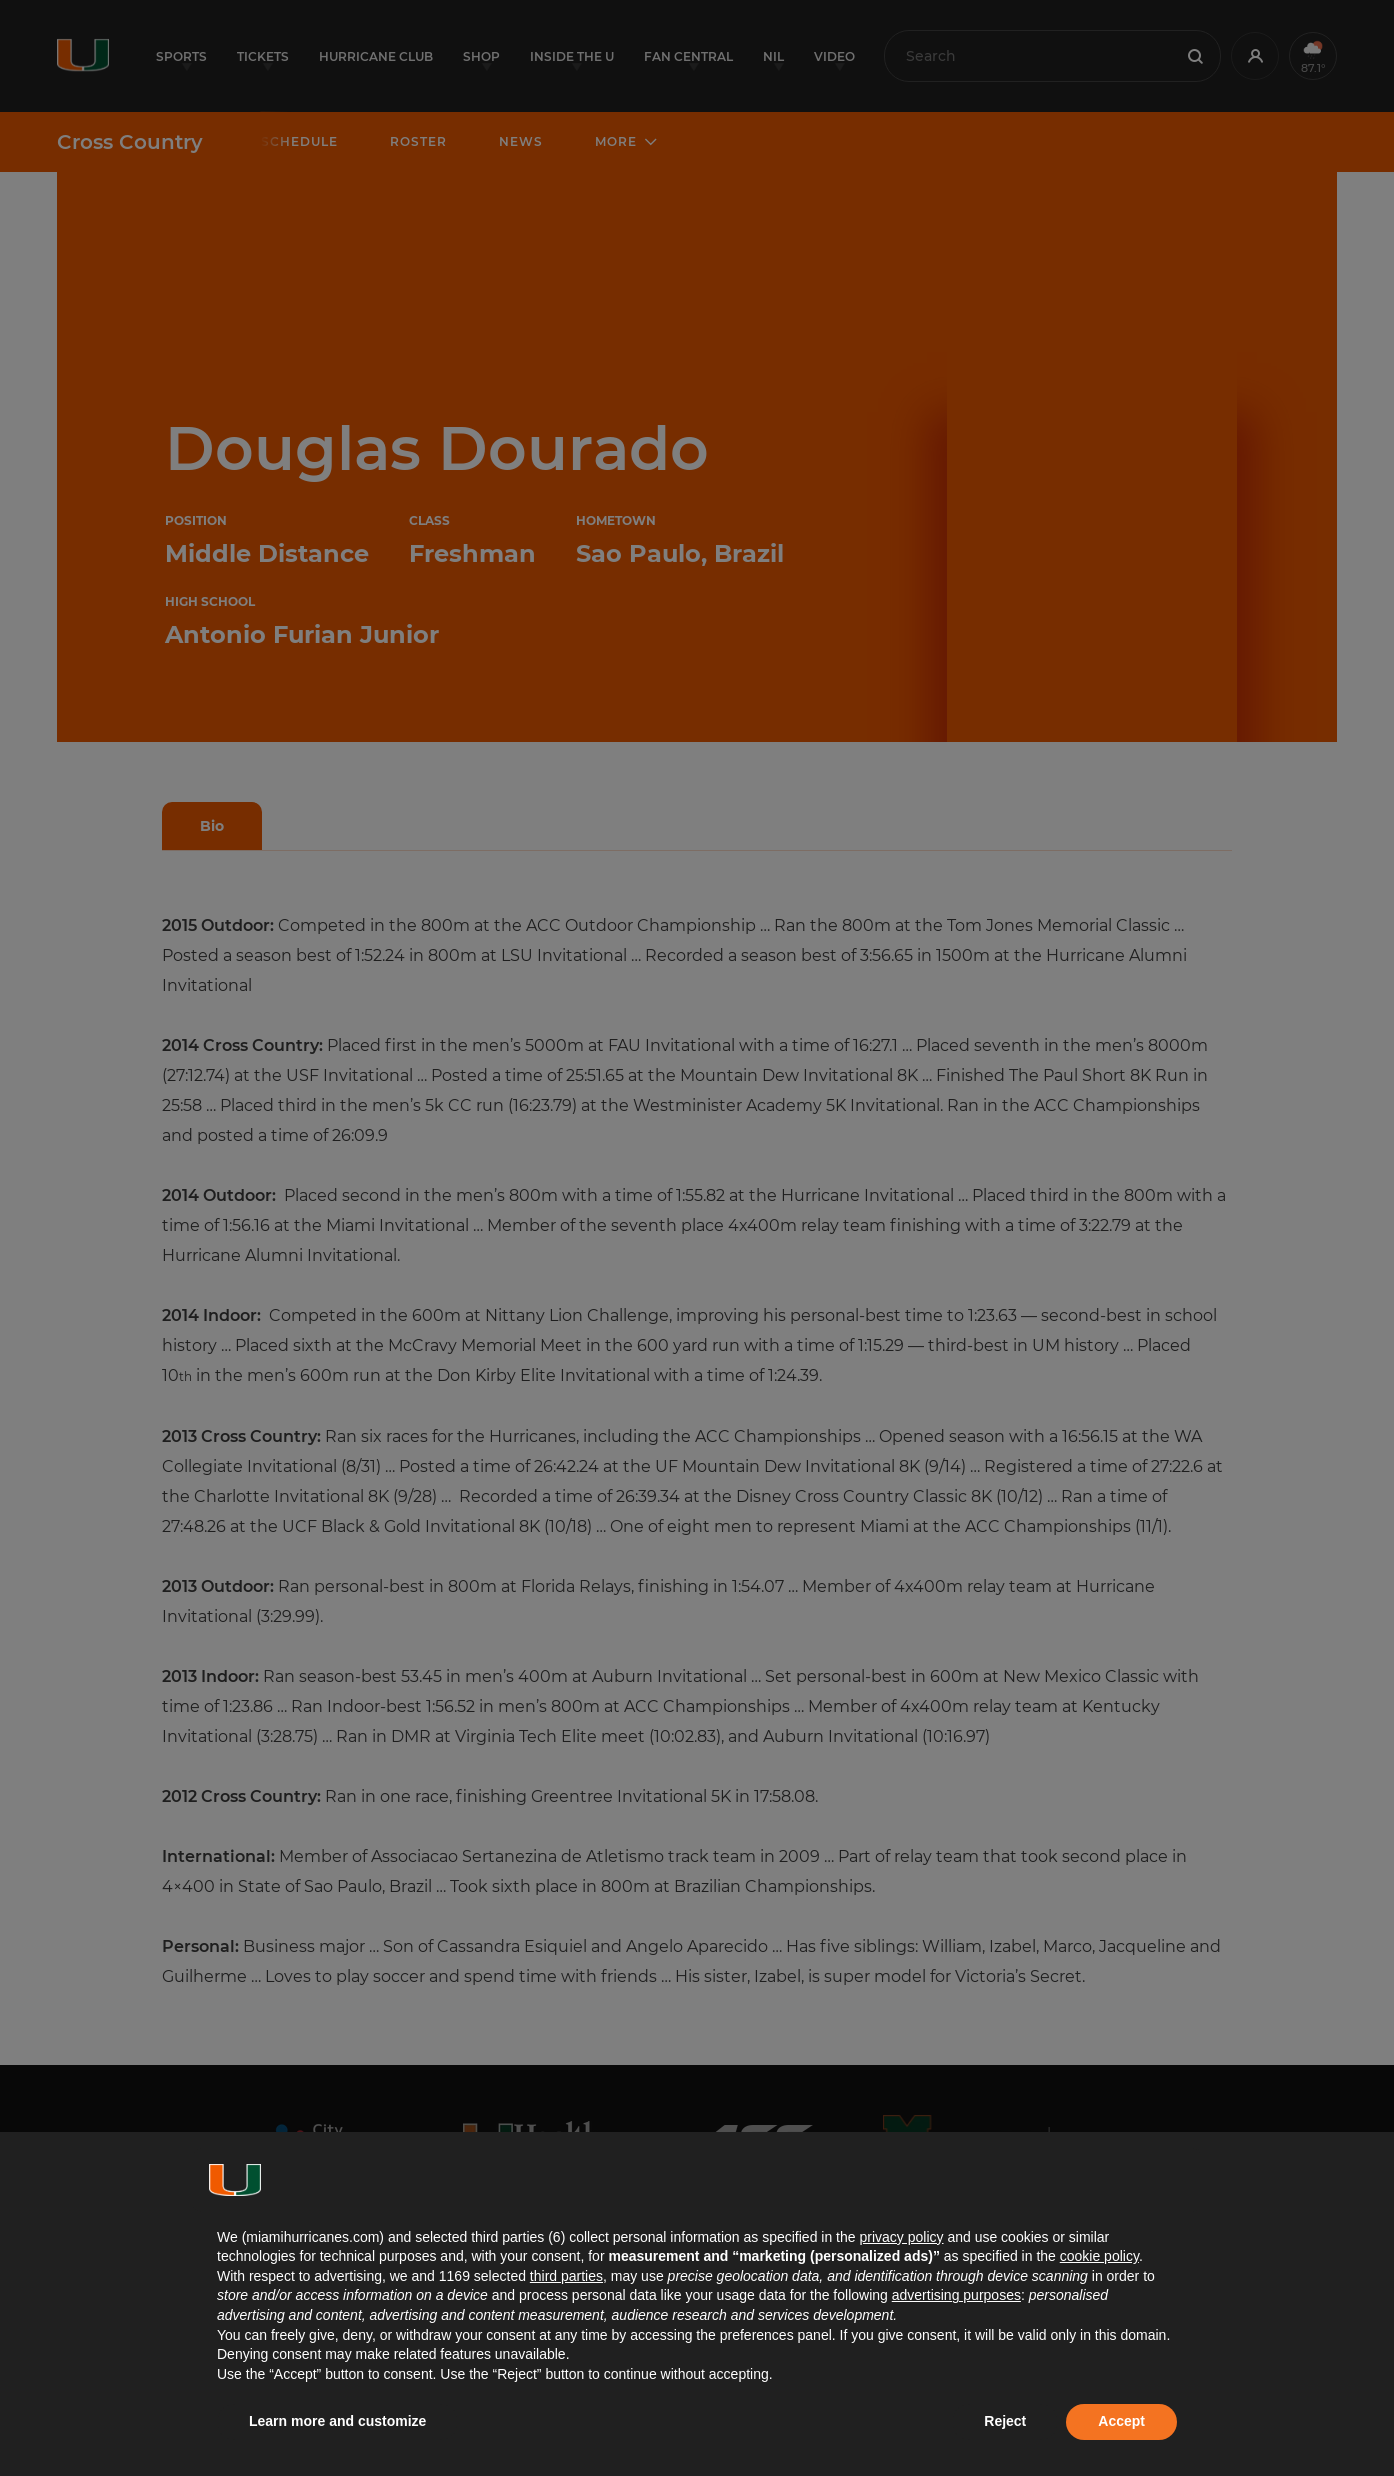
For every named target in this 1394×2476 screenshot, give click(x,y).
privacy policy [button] (901, 2237)
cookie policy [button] (1099, 2256)
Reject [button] (1005, 2421)
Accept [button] (1121, 2421)
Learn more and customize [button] (337, 2421)
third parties (566, 2276)
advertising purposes (956, 2295)
